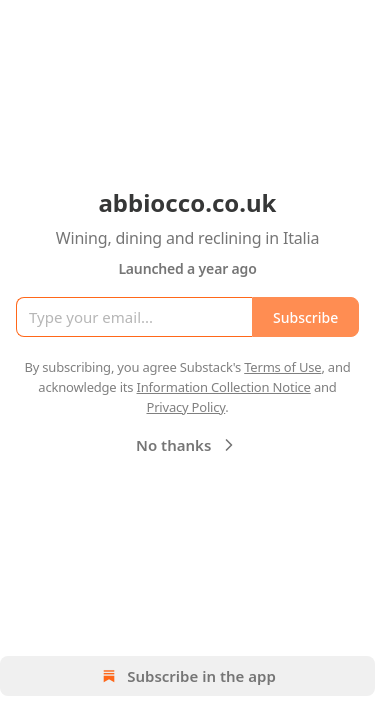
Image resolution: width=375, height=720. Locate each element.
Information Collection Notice (224, 387)
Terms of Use (282, 367)
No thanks (187, 445)
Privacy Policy (185, 407)
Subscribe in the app (187, 676)
